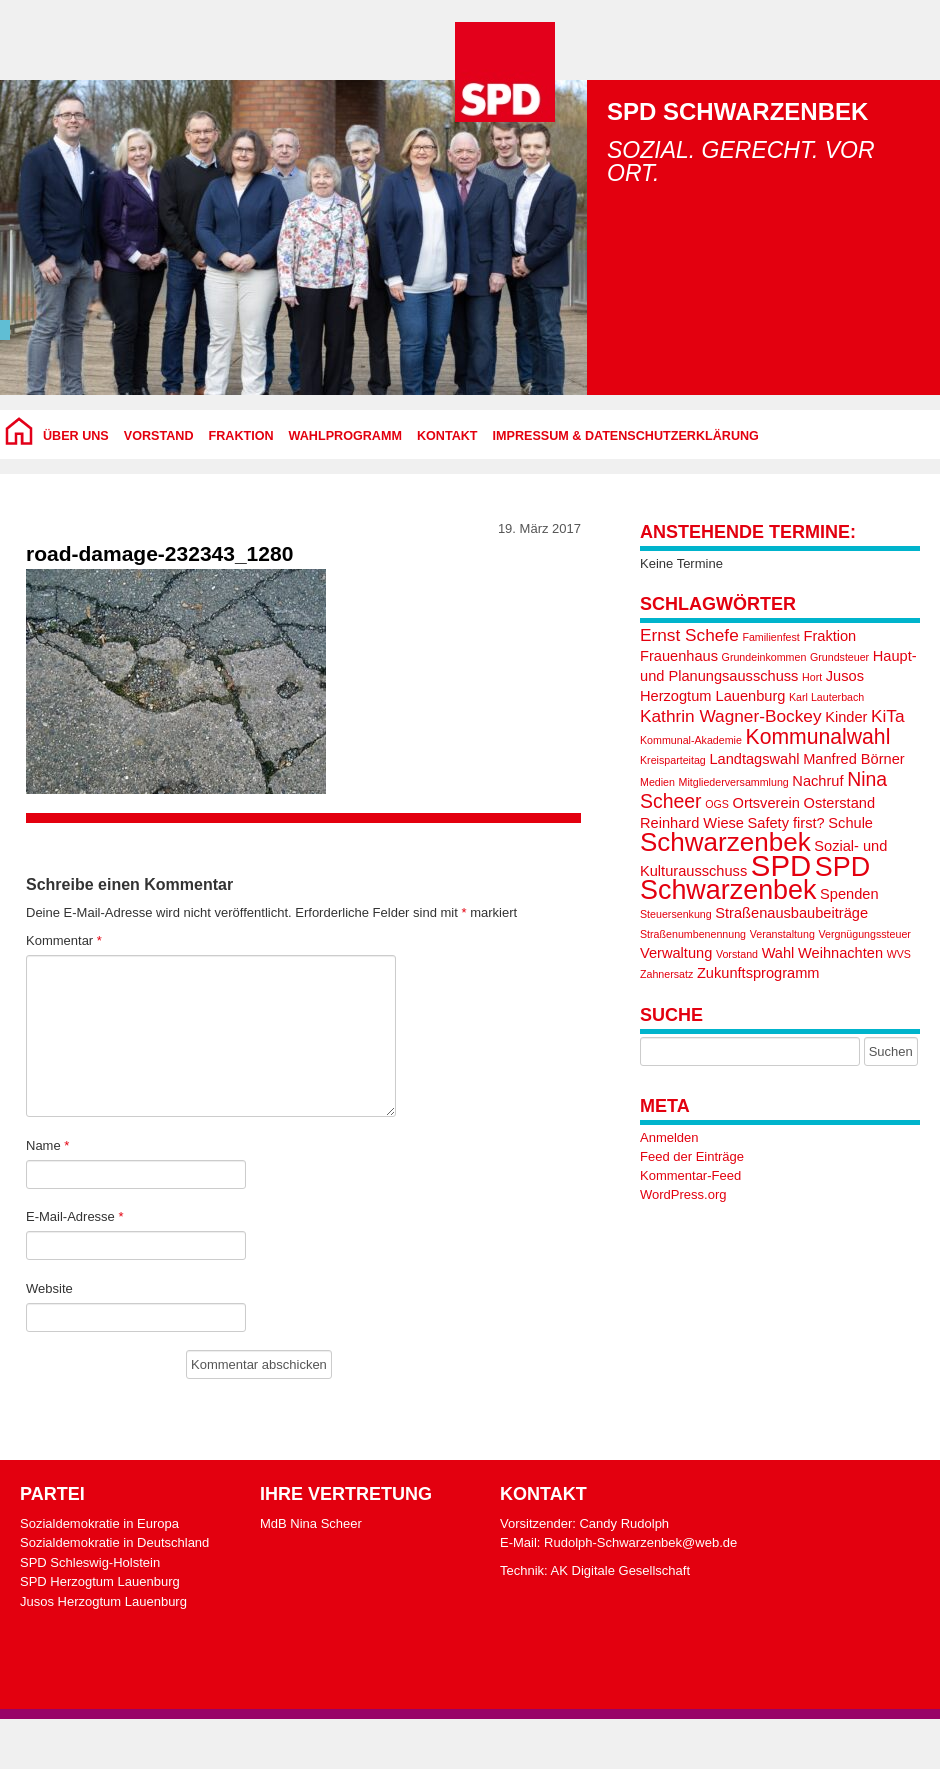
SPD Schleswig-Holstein (90, 1562)
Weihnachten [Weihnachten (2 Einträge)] (840, 953)
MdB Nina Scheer (311, 1523)
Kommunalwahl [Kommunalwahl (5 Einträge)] (818, 736)
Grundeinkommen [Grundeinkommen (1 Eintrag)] (764, 657)
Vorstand (159, 436)
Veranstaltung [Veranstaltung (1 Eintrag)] (782, 934)
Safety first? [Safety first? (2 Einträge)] (786, 823)
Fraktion (241, 436)
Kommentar (64, 940)
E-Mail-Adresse (75, 1216)
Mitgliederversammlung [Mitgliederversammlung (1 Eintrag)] (734, 782)
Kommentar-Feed (690, 1175)
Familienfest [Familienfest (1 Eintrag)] (770, 637)
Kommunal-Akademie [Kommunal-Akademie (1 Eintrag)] (691, 740)
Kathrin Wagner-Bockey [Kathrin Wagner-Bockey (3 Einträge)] (731, 716)
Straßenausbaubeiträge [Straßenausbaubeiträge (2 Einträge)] (791, 913)
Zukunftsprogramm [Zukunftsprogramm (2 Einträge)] (758, 973)
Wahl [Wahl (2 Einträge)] (778, 953)
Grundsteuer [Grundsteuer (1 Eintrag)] (839, 657)
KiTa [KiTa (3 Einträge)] (888, 716)
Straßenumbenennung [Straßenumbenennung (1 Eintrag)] (693, 934)
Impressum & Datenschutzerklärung (626, 436)
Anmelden (669, 1137)
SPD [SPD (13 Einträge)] (781, 865)
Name (47, 1145)
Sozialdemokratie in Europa (99, 1523)
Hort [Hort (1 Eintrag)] (812, 677)
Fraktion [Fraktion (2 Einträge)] (829, 636)
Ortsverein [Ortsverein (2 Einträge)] (766, 803)
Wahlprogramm (345, 436)
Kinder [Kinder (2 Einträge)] (846, 717)
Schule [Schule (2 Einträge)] (850, 823)
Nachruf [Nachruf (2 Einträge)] (817, 781)
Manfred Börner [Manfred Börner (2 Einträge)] (854, 759)
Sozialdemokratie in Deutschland (114, 1542)
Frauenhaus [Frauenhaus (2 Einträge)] (679, 656)
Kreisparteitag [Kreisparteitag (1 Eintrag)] (673, 760)
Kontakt (447, 436)
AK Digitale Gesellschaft (620, 1570)
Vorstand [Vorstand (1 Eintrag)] (737, 954)
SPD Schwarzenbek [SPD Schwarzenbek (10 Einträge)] (755, 878)
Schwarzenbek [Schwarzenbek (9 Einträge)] (725, 842)
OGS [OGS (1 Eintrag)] (717, 804)
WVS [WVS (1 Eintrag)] (899, 954)
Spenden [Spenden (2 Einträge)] (849, 894)
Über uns (76, 436)
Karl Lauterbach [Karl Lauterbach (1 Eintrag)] (826, 697)
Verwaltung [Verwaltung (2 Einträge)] (676, 953)
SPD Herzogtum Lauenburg (100, 1581)
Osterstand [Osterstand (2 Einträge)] (839, 803)
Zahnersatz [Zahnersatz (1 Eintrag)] (666, 974)
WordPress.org (683, 1194)
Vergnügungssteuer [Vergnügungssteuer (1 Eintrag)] (864, 934)
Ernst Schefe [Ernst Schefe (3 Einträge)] (689, 635)
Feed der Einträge (692, 1156)
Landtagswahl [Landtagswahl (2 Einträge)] (754, 759)
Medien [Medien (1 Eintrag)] (657, 782)
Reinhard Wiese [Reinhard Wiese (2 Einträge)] (692, 823)
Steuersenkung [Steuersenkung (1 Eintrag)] (676, 914)
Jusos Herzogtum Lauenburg (103, 1601)
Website (49, 1288)
